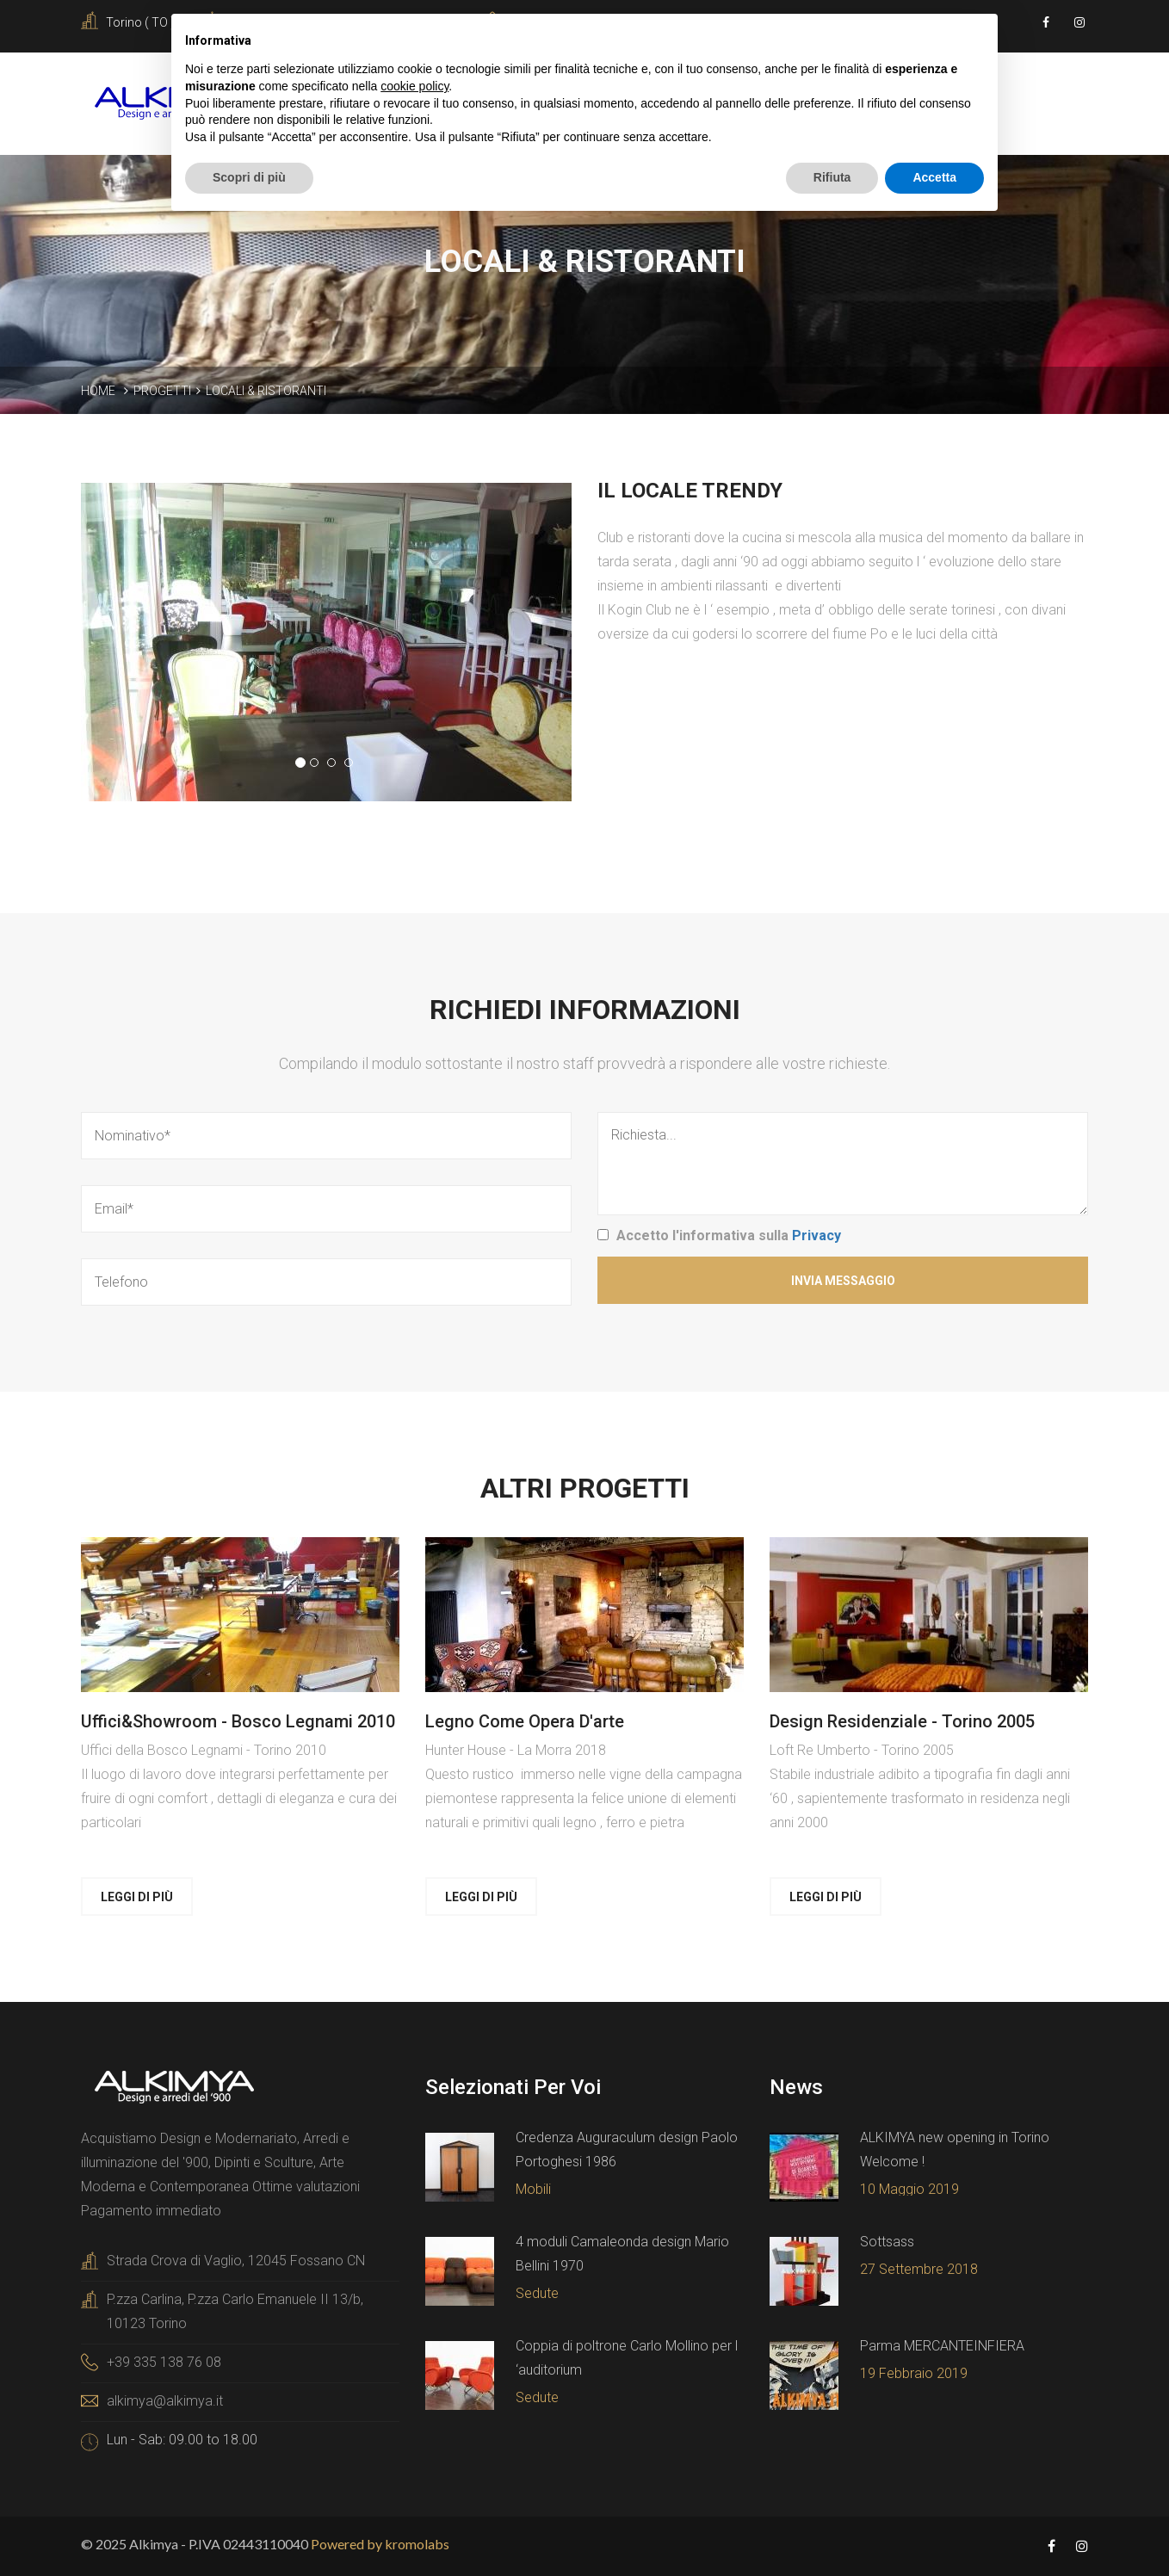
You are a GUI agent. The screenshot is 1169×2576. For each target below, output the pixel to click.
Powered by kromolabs (380, 2544)
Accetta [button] (934, 177)
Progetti (162, 391)
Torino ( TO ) (140, 22)
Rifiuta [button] (832, 177)
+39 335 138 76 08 (164, 2362)
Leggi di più (137, 1897)
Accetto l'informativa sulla (728, 1235)
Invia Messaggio (843, 1281)
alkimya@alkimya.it (165, 2401)
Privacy (816, 1235)
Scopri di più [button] (249, 177)
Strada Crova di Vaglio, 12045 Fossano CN (236, 2260)
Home (98, 391)
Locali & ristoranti (266, 391)
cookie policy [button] (414, 86)
